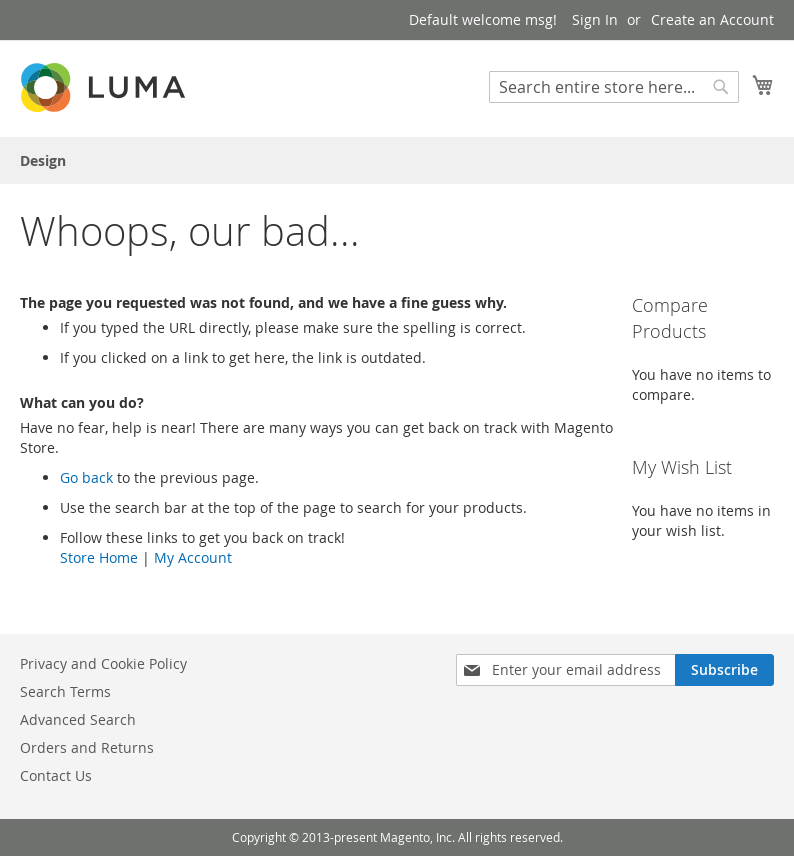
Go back (86, 477)
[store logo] (105, 87)
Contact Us (56, 775)
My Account (193, 557)
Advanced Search (78, 719)
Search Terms (65, 691)
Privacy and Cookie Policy (103, 663)
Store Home (99, 557)
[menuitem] (43, 160)
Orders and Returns (87, 747)
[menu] (397, 160)
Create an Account (712, 19)
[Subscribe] (724, 670)
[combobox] (614, 87)
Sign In (595, 19)
